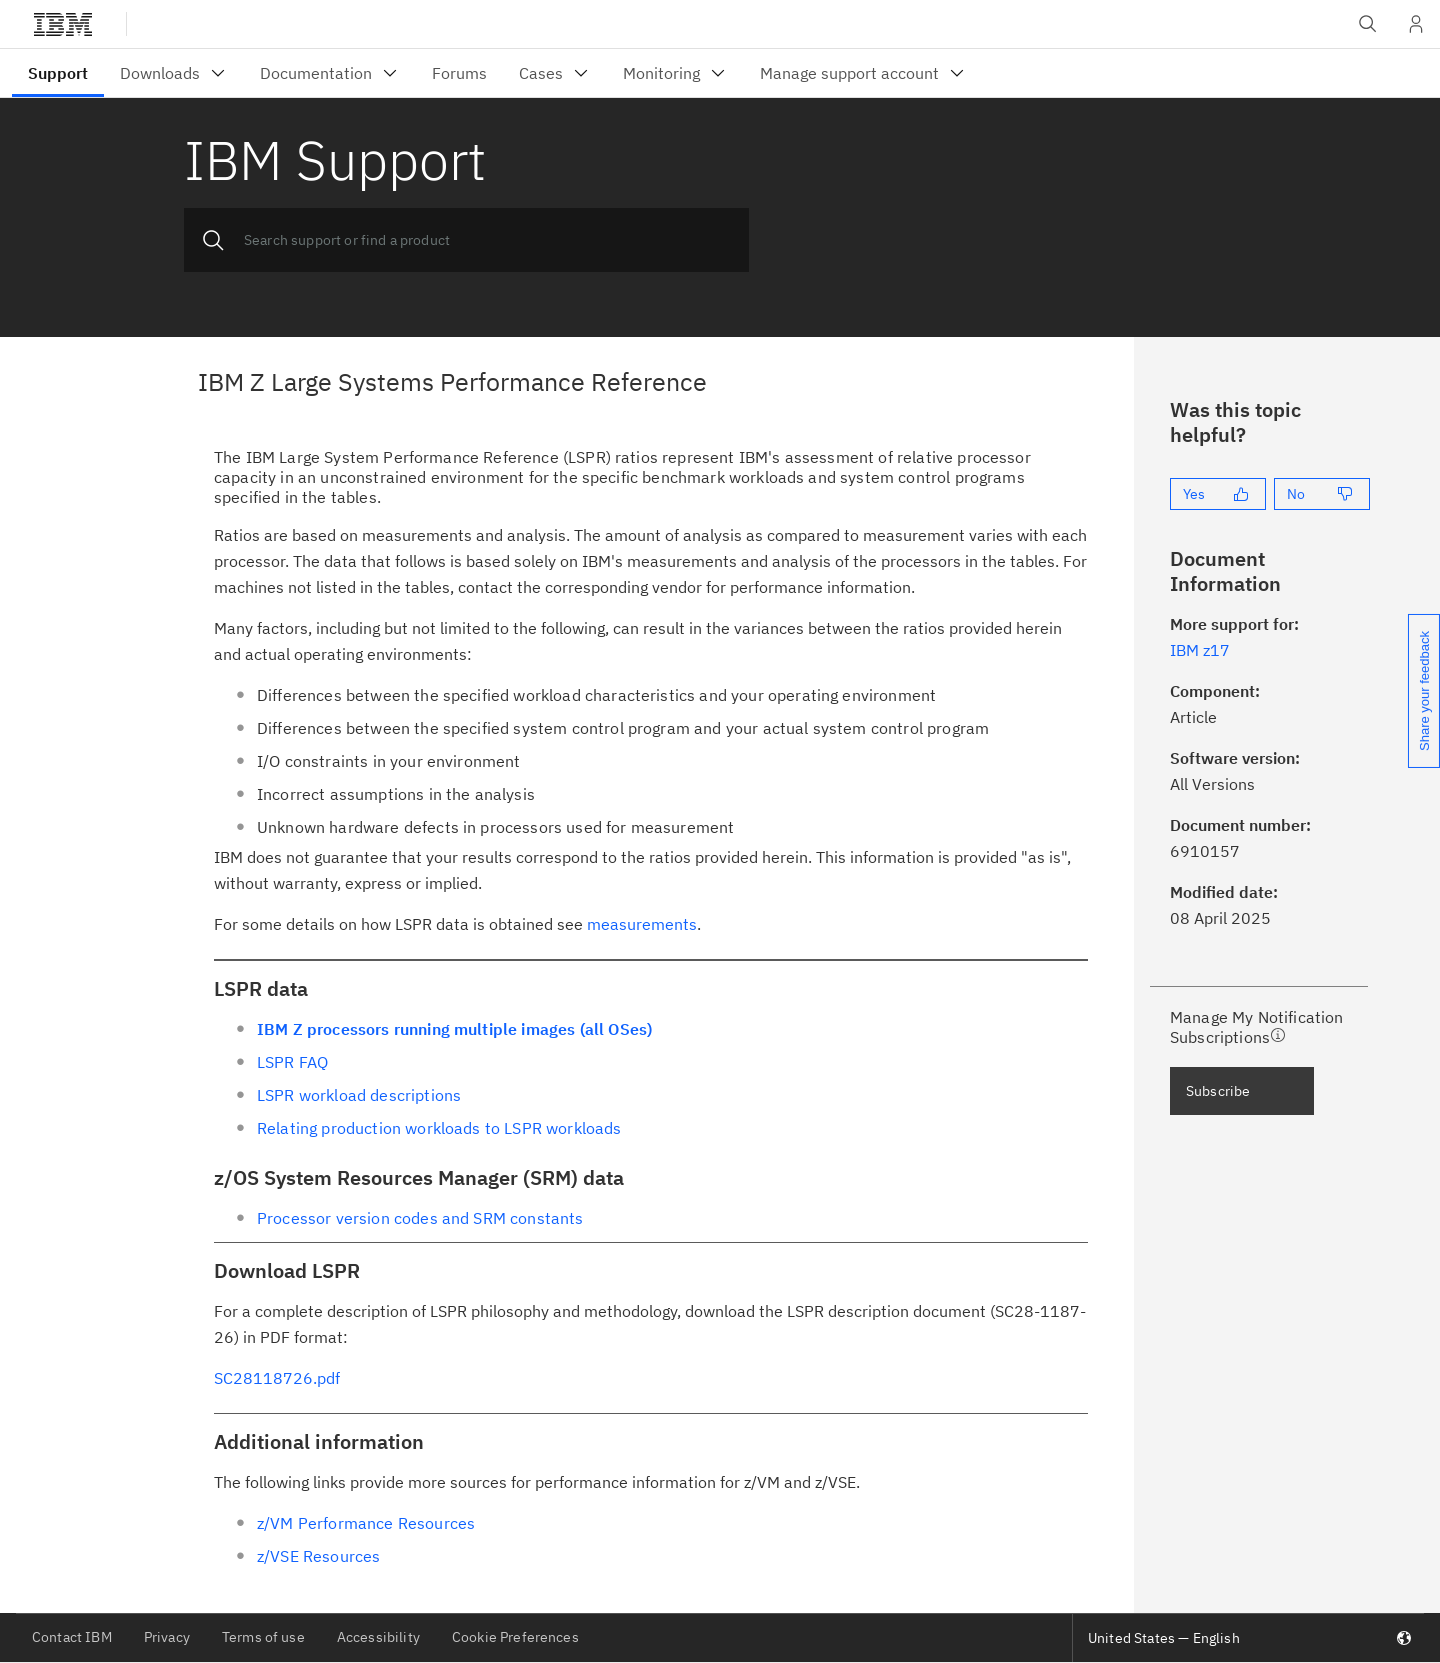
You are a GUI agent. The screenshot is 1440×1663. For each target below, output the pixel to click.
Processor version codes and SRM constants (420, 1218)
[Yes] (1218, 494)
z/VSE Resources (318, 1556)
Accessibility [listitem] (378, 1637)
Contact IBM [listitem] (72, 1637)
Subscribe (1218, 1091)
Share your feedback (1424, 691)
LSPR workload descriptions (359, 1095)
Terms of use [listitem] (263, 1637)
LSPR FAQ (292, 1062)
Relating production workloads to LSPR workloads (439, 1128)
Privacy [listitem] (167, 1637)
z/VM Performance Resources (366, 1523)
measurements (642, 924)
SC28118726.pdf (277, 1378)
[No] (1322, 494)
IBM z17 (1200, 650)
